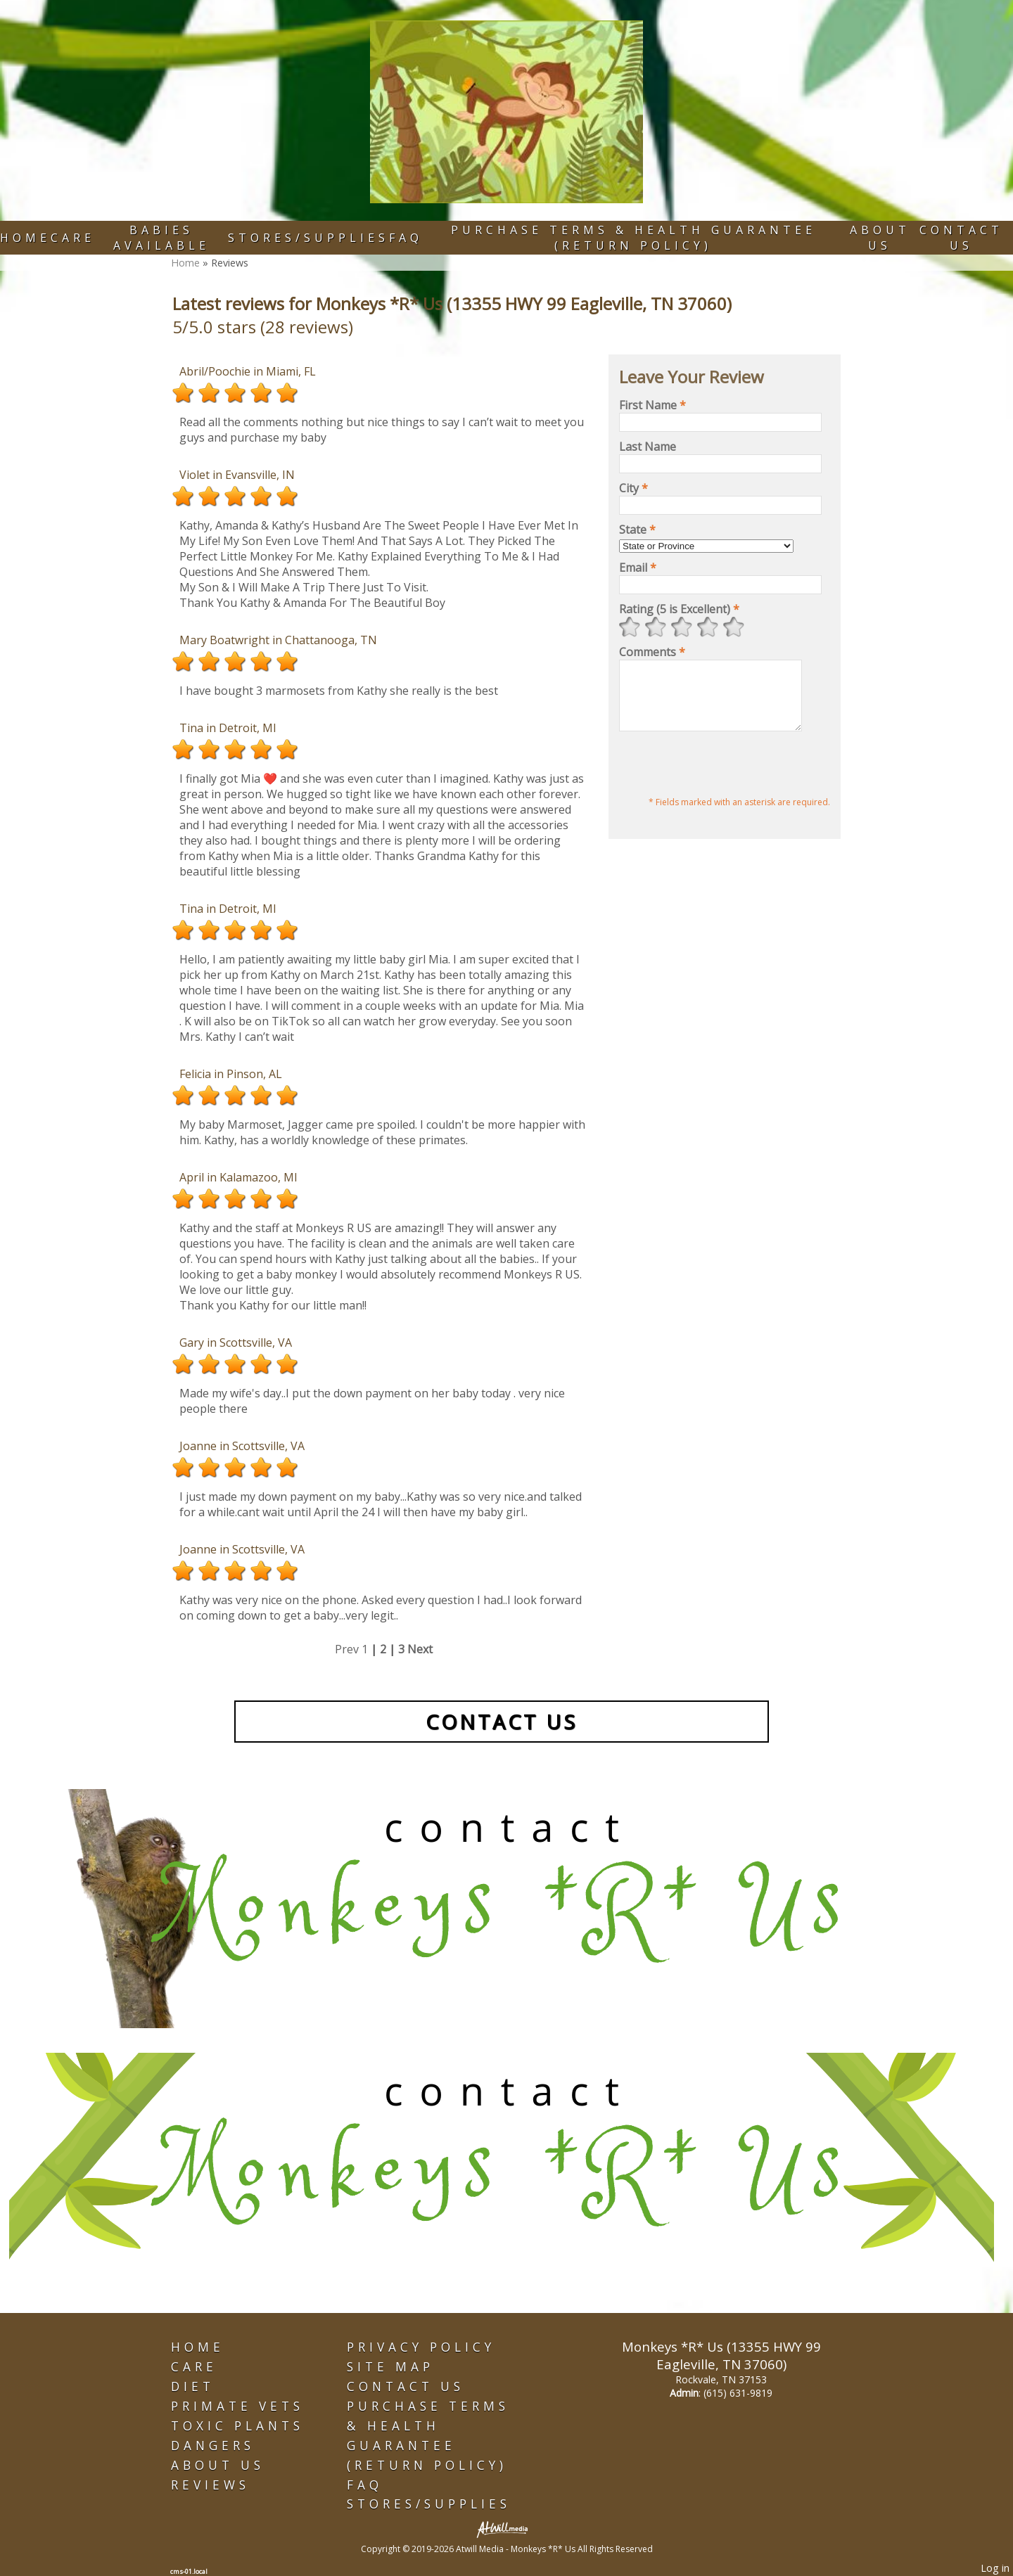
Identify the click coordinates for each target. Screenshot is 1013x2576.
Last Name (647, 446)
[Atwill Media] (506, 2528)
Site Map (390, 2367)
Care (73, 237)
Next (420, 1649)
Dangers (213, 2445)
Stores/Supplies (308, 237)
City (633, 488)
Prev (347, 1649)
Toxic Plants (237, 2426)
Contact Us (961, 237)
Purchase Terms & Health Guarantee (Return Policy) (633, 237)
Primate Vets (237, 2406)
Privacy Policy (421, 2347)
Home (25, 237)
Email (637, 567)
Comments (652, 652)
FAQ (406, 237)
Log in (995, 2568)
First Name (652, 405)
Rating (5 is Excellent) (679, 609)
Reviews (210, 2485)
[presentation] (726, 778)
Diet (193, 2386)
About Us (880, 237)
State (637, 529)
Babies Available (161, 237)
